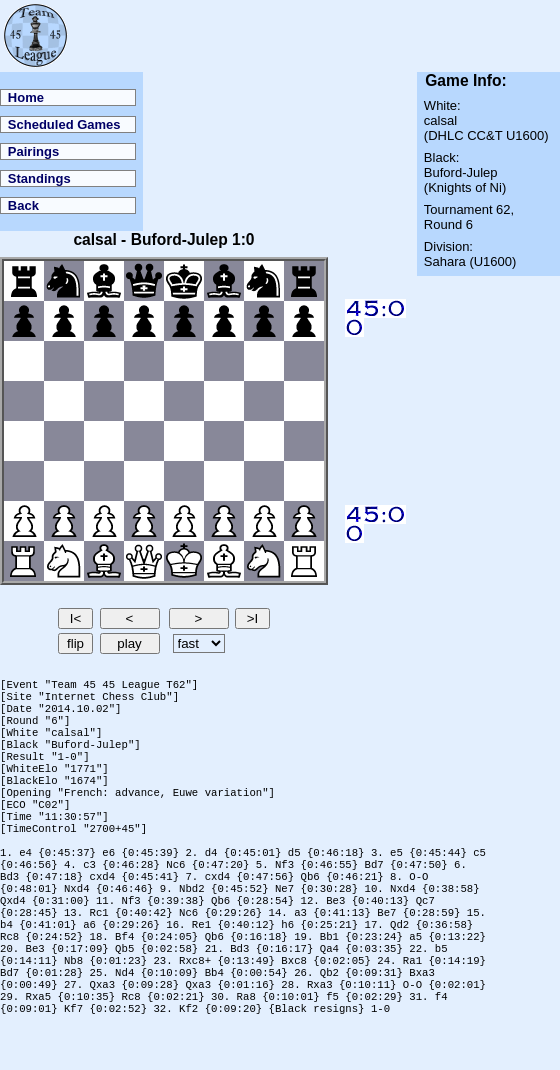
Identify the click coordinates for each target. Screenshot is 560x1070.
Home (26, 97)
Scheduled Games (64, 124)
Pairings (33, 151)
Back (23, 205)
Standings (39, 178)
